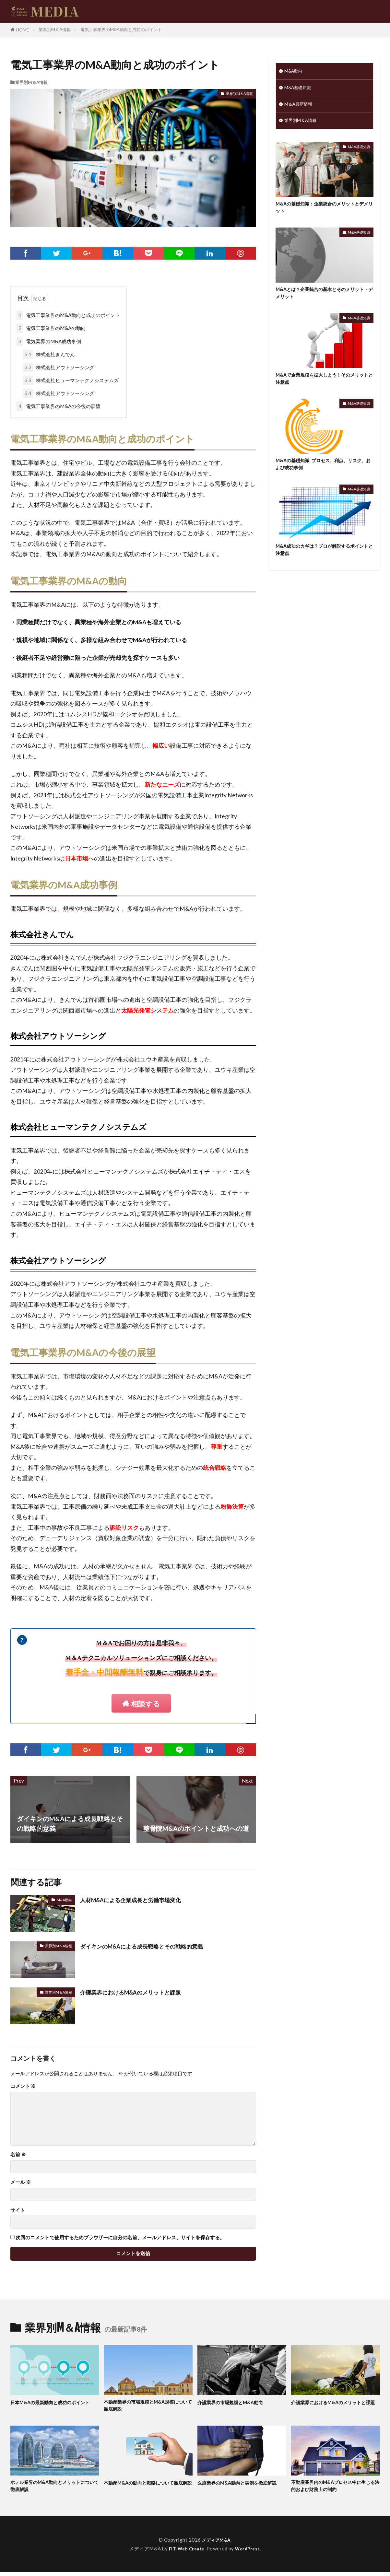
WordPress (250, 2552)
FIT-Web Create (185, 2552)
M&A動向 (64, 1900)
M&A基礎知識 (299, 89)
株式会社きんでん (49, 354)
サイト (17, 2210)
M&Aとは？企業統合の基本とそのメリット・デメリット (323, 300)
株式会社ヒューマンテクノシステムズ (71, 380)
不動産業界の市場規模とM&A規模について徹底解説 (146, 2406)
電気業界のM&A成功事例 (49, 341)
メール (20, 2182)
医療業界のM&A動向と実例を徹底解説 (239, 2489)
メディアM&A (216, 2543)
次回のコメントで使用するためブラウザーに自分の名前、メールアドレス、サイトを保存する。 (120, 2237)
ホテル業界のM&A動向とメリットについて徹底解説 (52, 2489)
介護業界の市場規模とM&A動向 (236, 2402)
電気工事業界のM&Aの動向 (51, 328)
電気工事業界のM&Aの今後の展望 (58, 406)
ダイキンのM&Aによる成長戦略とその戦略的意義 (152, 1946)
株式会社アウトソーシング (58, 367)
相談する (146, 1703)
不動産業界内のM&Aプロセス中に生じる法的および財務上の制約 (333, 2489)
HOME (22, 29)
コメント (23, 2086)
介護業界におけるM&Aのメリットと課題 (139, 1992)
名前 (18, 2154)
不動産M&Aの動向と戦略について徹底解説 (146, 2489)
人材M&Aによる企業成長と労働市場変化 (139, 1900)
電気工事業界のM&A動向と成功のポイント (121, 29)
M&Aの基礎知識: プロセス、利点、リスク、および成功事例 (324, 474)
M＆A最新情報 (300, 107)
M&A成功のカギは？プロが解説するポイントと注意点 (323, 562)
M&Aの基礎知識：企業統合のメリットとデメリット (323, 212)
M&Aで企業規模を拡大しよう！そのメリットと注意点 (323, 387)
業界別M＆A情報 (55, 29)
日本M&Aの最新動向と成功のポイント (52, 2406)
